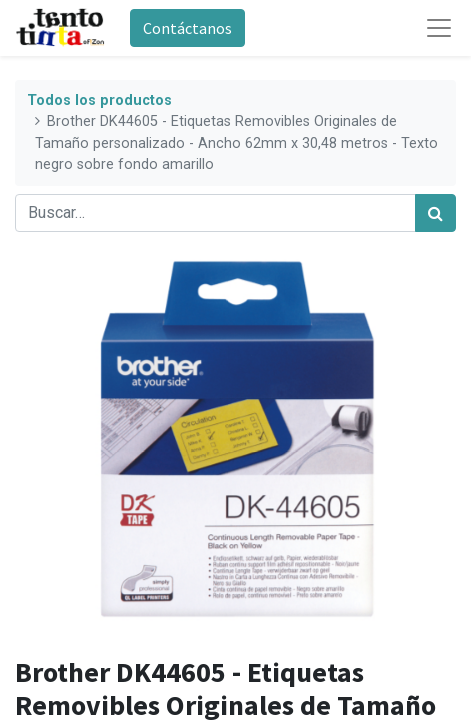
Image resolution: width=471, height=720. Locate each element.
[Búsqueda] (435, 213)
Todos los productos (99, 100)
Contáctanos (187, 28)
